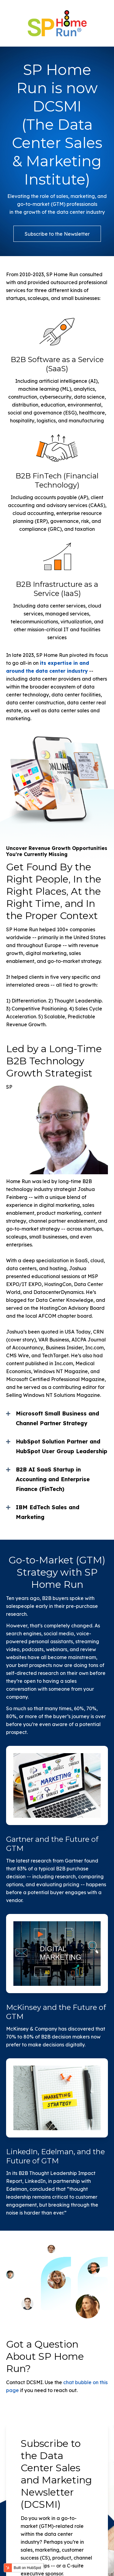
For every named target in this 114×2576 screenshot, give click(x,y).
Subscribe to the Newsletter (57, 234)
